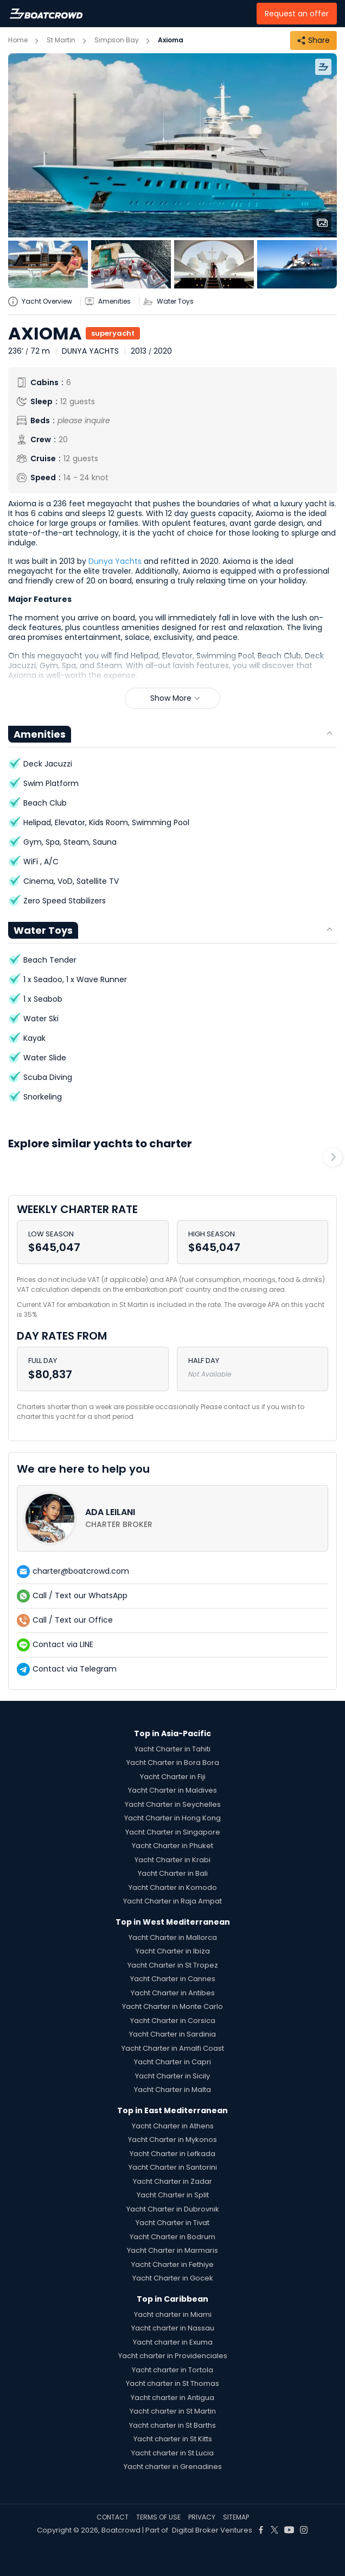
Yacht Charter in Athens (173, 2126)
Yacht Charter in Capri (172, 2062)
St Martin (61, 40)
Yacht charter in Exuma (173, 2342)
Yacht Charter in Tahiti (172, 1749)
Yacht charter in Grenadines (173, 2466)
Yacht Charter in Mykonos (172, 2139)
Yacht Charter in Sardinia (172, 2034)
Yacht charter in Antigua (172, 2397)
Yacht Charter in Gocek (172, 2278)
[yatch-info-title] (44, 301)
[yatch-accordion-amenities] (112, 301)
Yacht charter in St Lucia (172, 2453)
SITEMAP (236, 2517)
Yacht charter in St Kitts (172, 2439)
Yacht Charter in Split (173, 2195)
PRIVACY (201, 2517)
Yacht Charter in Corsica (172, 2020)
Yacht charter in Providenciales (172, 2356)
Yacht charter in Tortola (172, 2370)
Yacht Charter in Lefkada (172, 2153)
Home (18, 40)
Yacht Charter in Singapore (172, 1832)
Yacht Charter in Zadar (172, 2181)
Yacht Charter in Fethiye (172, 2264)
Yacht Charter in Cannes (172, 1979)
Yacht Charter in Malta (172, 2089)
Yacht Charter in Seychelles (173, 1804)
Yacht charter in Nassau (172, 2328)
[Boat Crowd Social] (261, 2530)
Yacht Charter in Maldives (172, 1790)
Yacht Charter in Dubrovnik (172, 2209)
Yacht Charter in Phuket (172, 1845)
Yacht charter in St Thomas (172, 2383)
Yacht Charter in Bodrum (172, 2237)
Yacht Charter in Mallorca (173, 1937)
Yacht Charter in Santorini (173, 2167)
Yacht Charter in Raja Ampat (172, 1901)
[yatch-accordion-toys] (172, 301)
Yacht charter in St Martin (173, 2411)
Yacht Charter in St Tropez (172, 1965)
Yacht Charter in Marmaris (172, 2250)
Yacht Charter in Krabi (172, 1860)
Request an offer (297, 13)
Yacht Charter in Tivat (172, 2222)
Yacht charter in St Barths (172, 2425)
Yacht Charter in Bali (173, 1873)
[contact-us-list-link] (172, 1518)
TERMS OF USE (158, 2517)
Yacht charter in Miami (173, 2314)
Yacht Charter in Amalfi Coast (173, 2048)
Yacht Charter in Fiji (173, 1776)
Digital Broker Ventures (212, 2530)
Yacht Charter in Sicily (172, 2076)
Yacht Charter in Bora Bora (172, 1762)
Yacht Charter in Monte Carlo (172, 2006)
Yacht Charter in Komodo (173, 1887)
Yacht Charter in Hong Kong (172, 1818)
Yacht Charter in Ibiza (173, 1951)
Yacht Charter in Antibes (173, 1993)
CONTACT (113, 2517)
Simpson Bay (116, 40)
